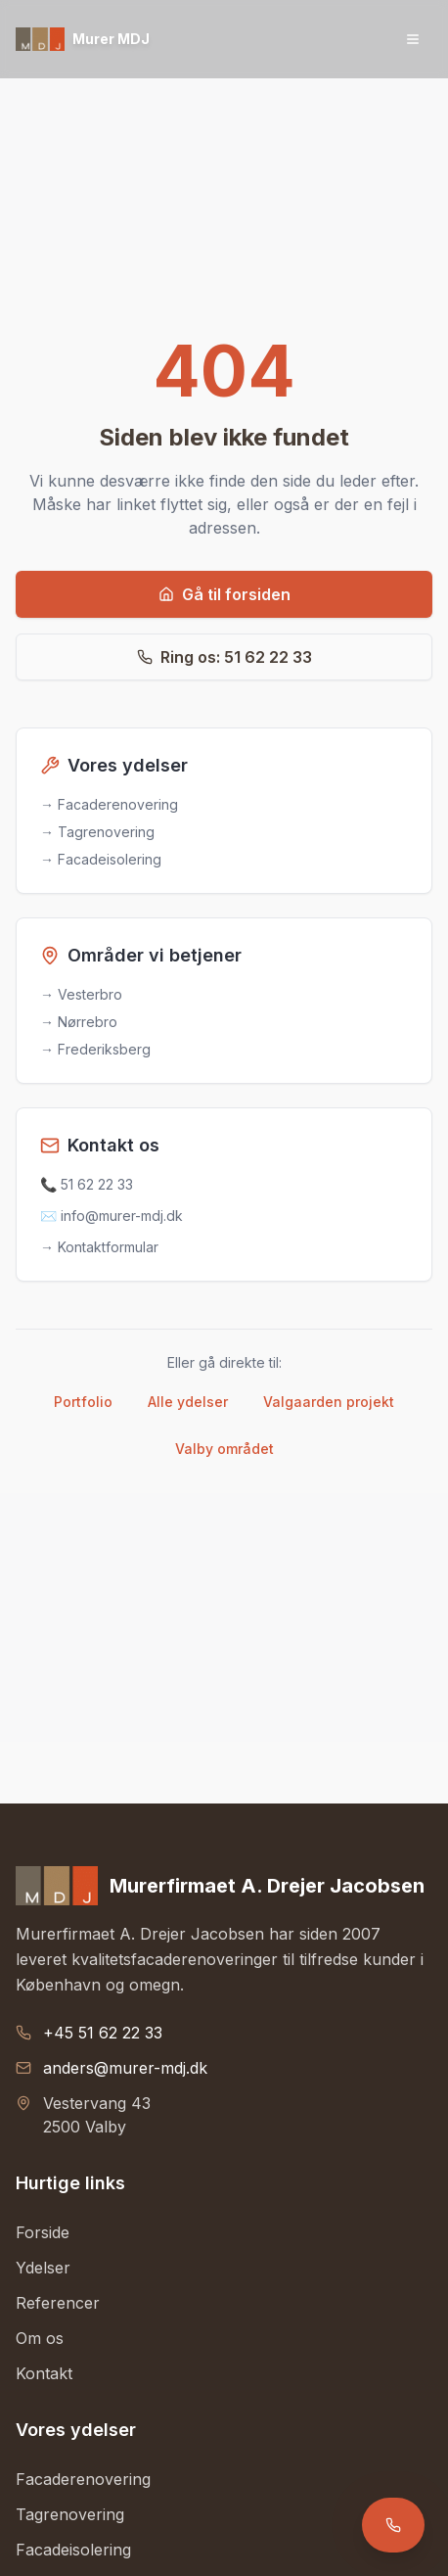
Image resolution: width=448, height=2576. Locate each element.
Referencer (58, 2303)
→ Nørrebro (78, 1021)
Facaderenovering (83, 2479)
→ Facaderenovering (109, 804)
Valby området (224, 1448)
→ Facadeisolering (100, 859)
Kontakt (44, 2373)
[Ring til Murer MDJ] (393, 2525)
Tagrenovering (70, 2514)
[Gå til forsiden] (83, 39)
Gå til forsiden (224, 594)
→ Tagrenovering (97, 831)
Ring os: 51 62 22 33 (224, 657)
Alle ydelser (188, 1401)
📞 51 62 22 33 (86, 1184)
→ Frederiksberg (95, 1049)
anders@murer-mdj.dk (125, 2068)
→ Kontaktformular (99, 1247)
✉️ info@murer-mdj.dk (111, 1215)
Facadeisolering (73, 2549)
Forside (42, 2232)
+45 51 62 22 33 (102, 2032)
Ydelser (43, 2267)
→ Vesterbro (81, 994)
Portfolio (83, 1401)
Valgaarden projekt (328, 1401)
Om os (40, 2338)
